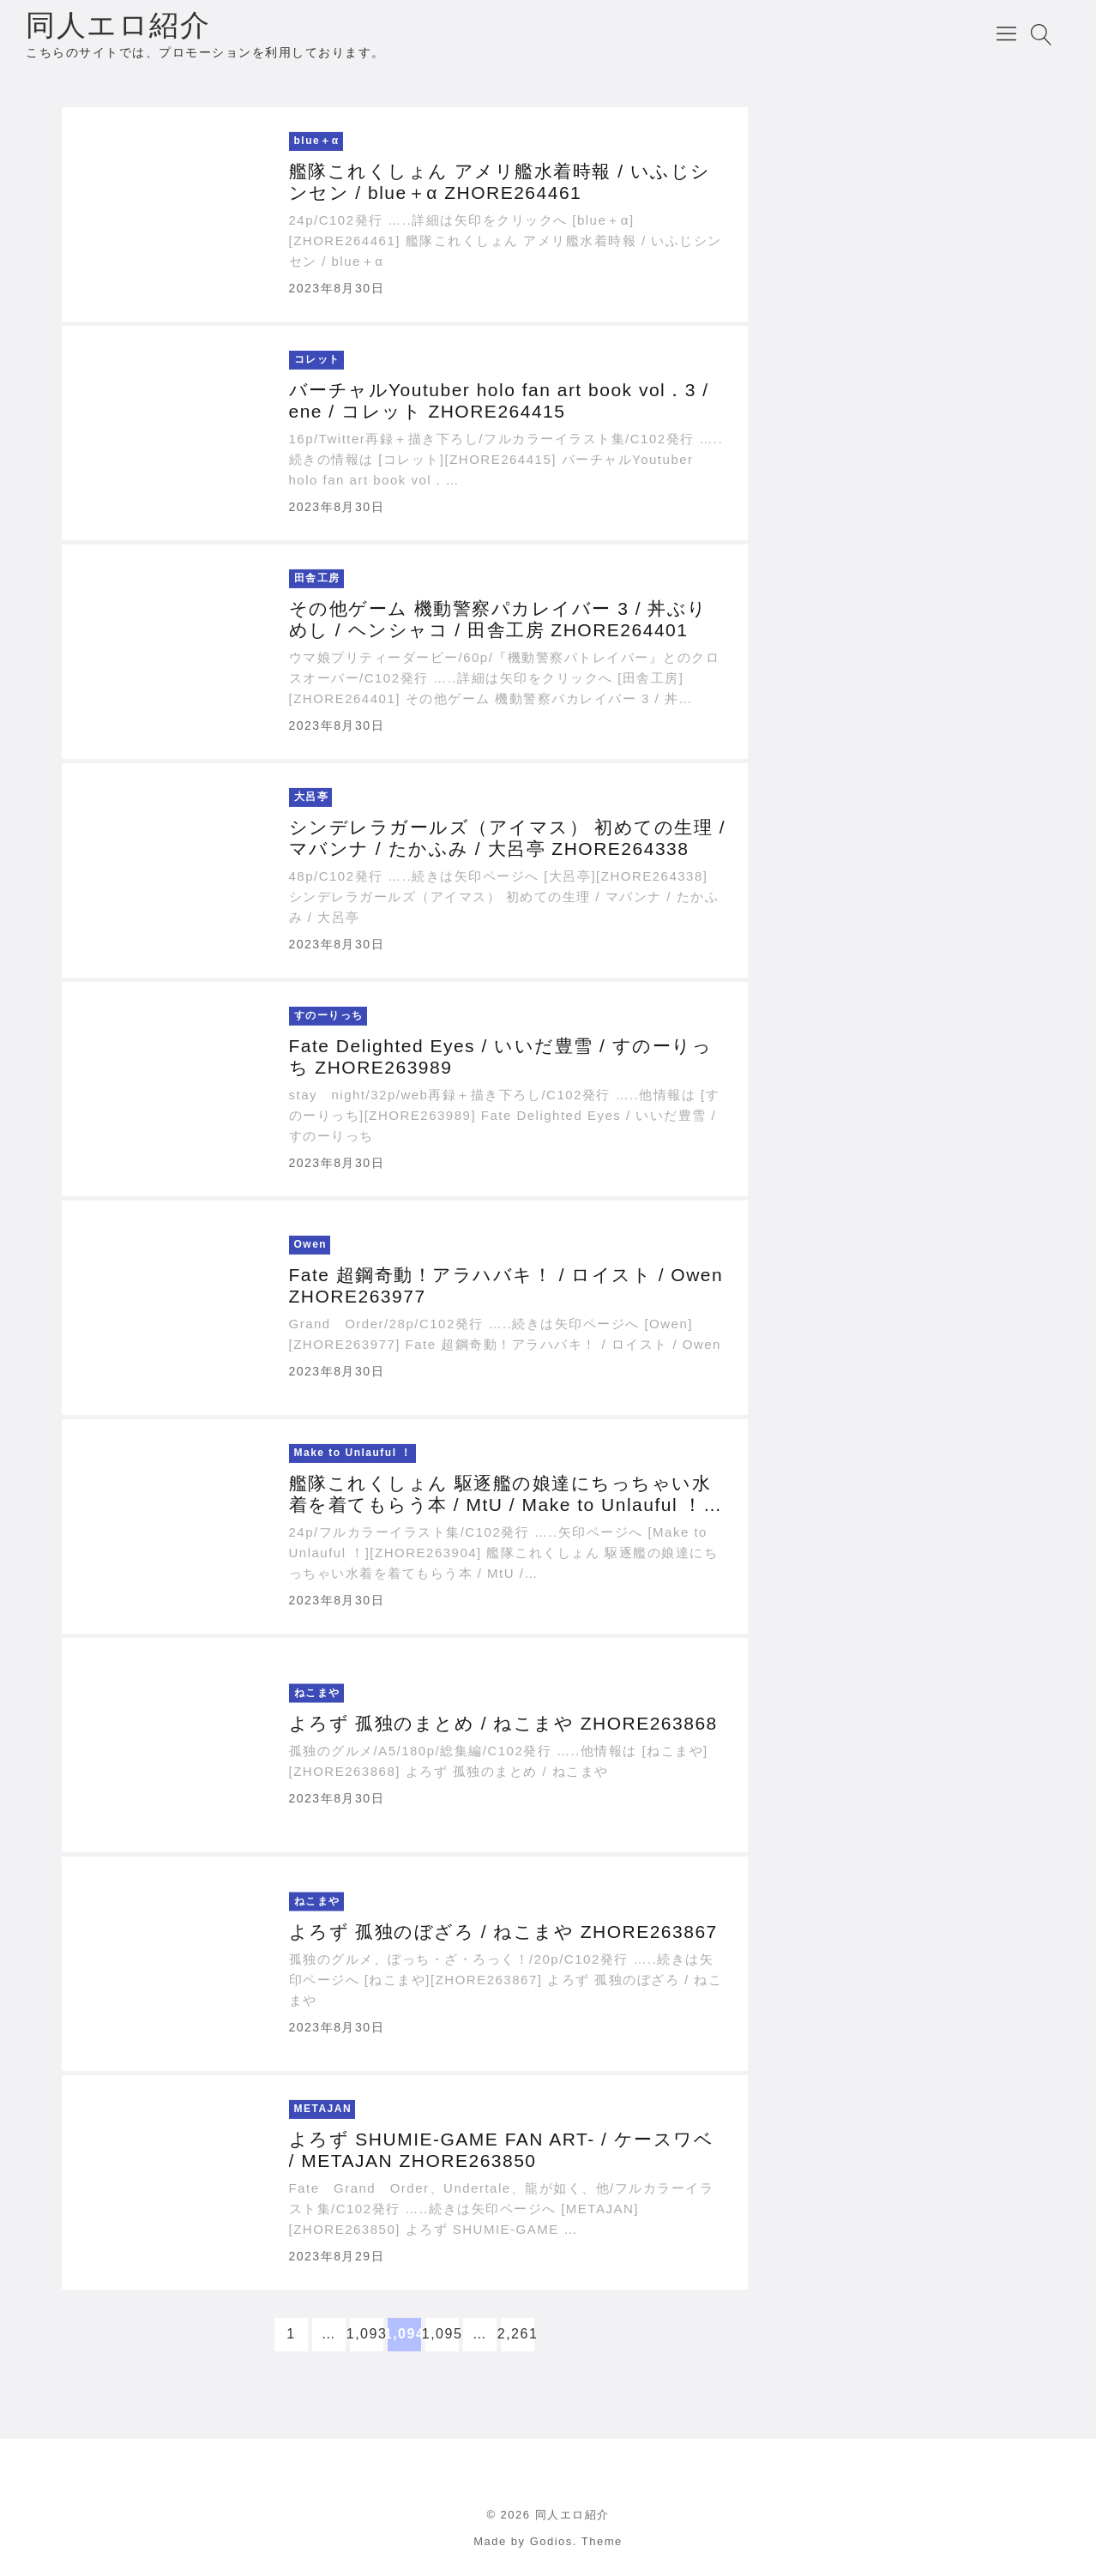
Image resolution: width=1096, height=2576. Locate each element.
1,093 (366, 2333)
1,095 (442, 2333)
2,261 (517, 2333)
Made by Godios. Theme (548, 2541)
